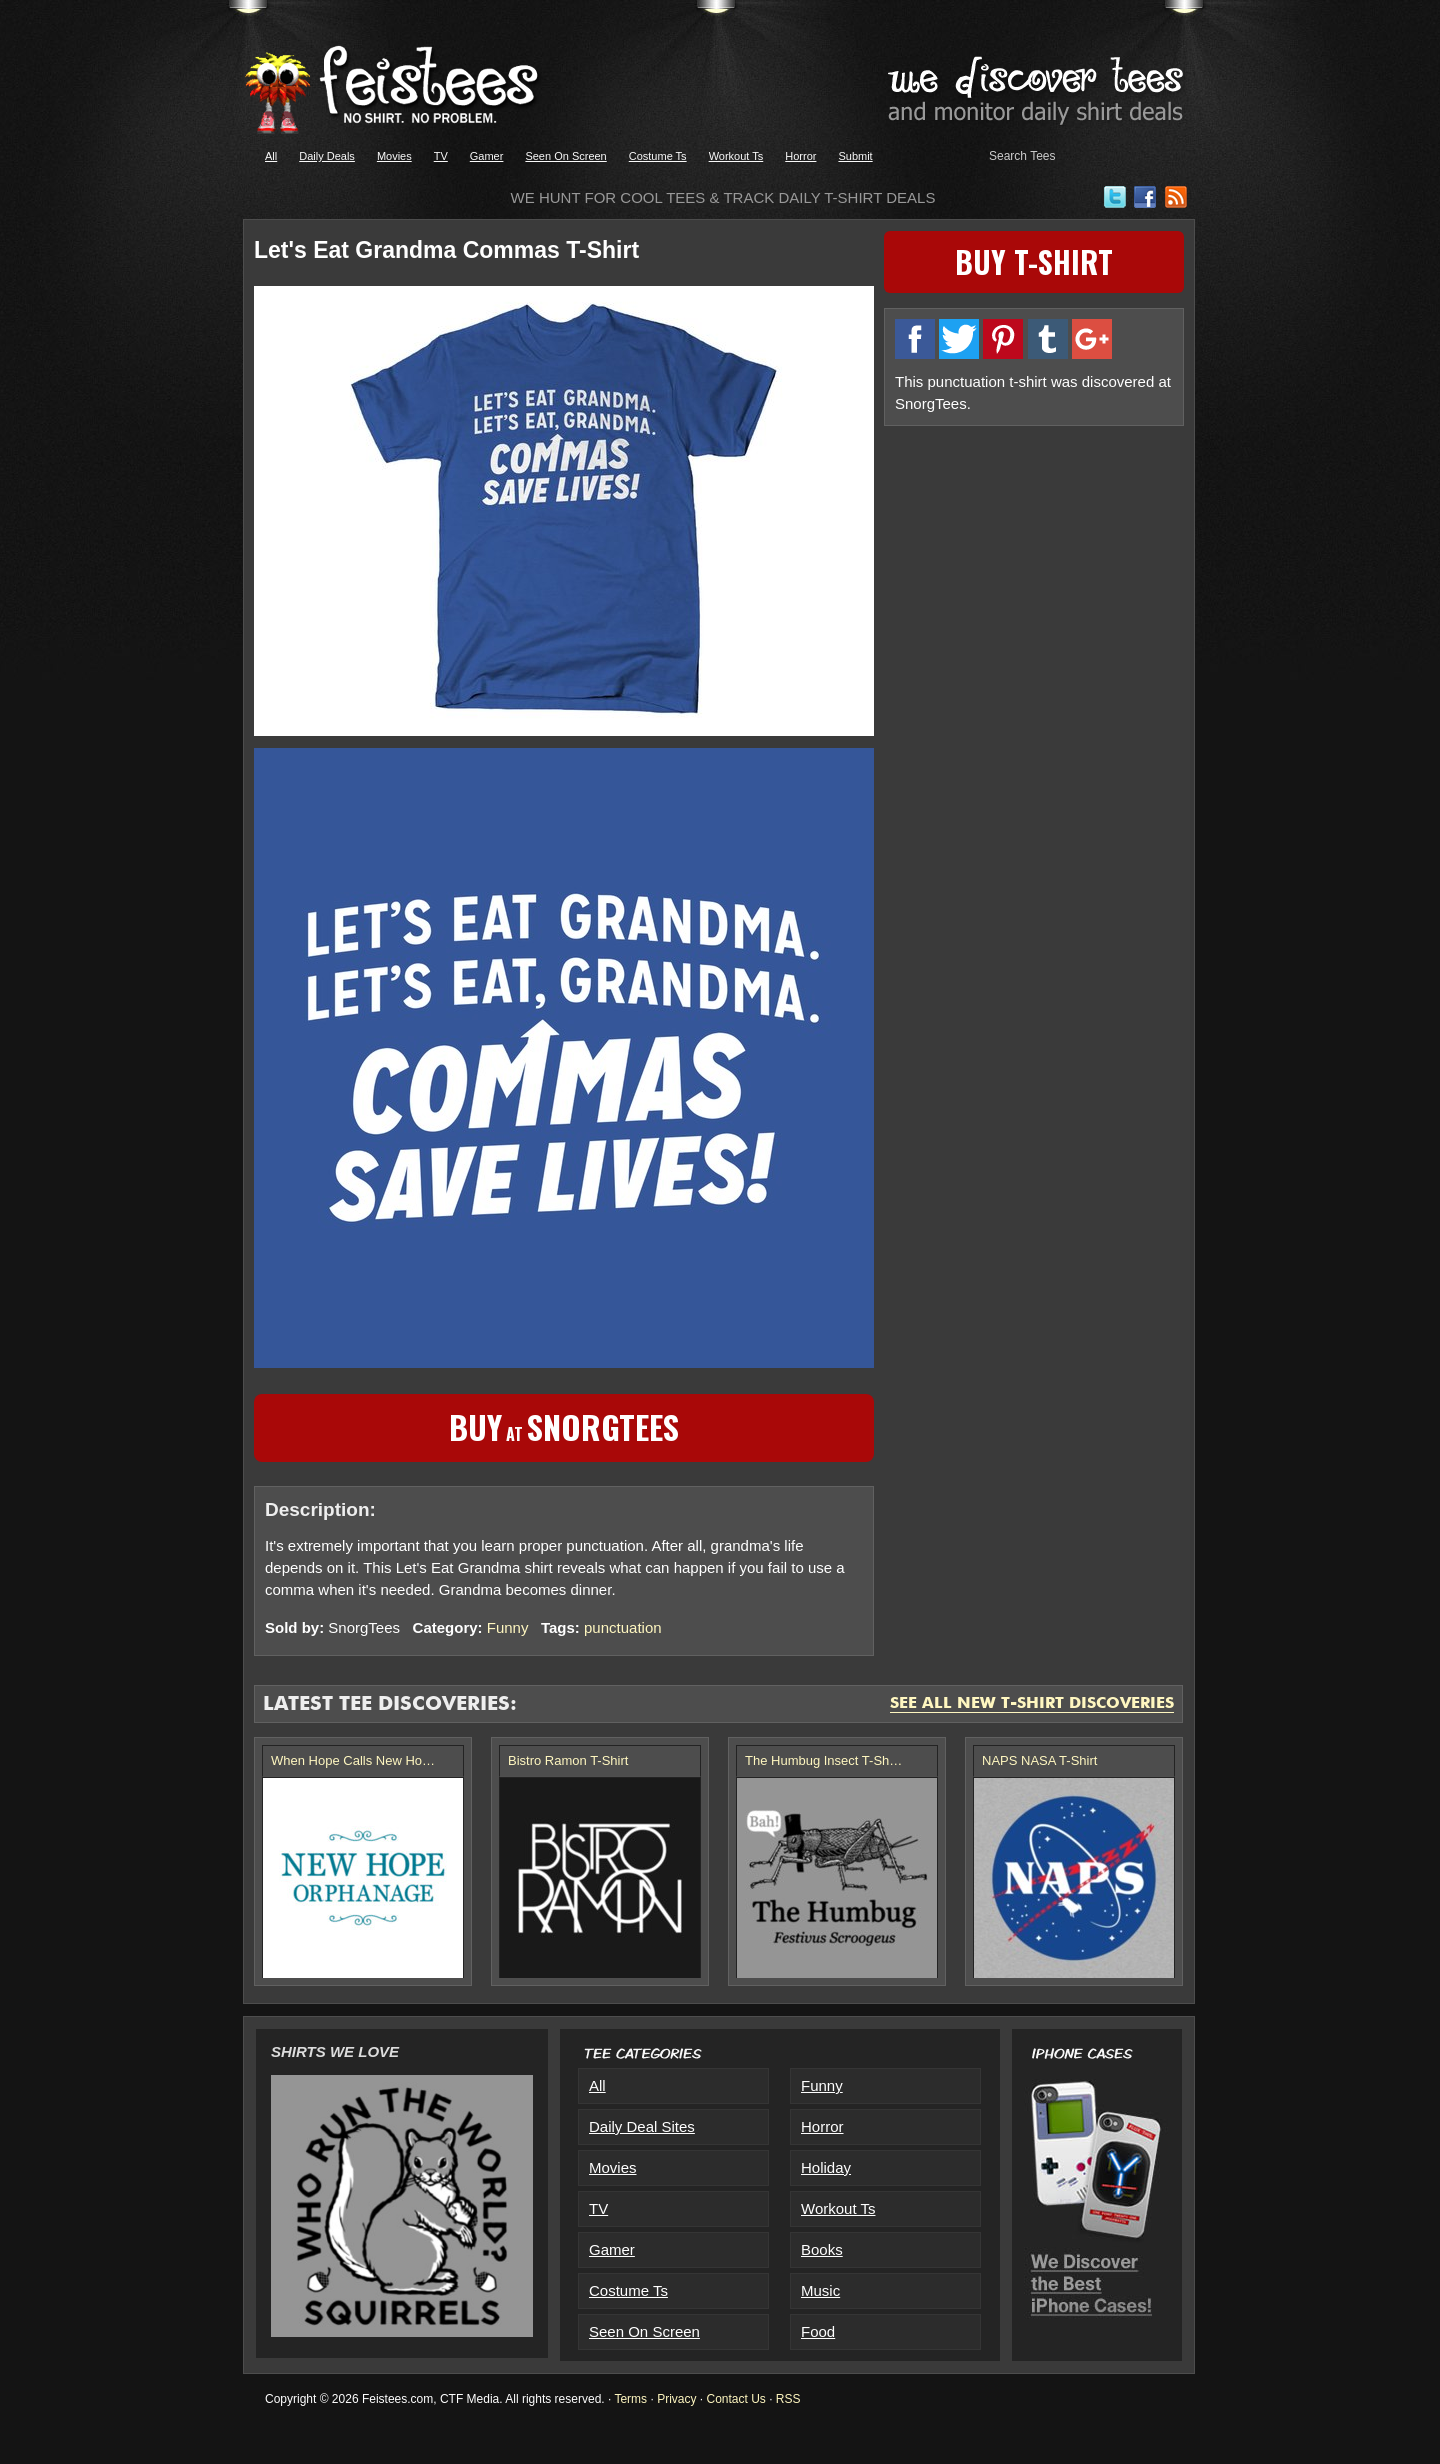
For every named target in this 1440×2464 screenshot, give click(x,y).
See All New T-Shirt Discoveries (1032, 1704)
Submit (855, 156)
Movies (394, 156)
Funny (508, 1627)
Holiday (826, 2167)
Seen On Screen (565, 156)
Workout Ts (736, 156)
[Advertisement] (1034, 577)
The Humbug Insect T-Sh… (823, 1760)
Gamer (487, 156)
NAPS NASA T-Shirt (1039, 1760)
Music (820, 2290)
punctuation (623, 1627)
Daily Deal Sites (642, 2126)
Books (822, 2249)
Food (818, 2331)
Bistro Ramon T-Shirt (568, 1760)
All (271, 156)
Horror (800, 156)
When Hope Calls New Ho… (353, 1760)
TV (441, 156)
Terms (630, 2399)
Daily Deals (327, 156)
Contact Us (735, 2399)
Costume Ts (658, 156)
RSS (788, 2399)
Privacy (676, 2399)
